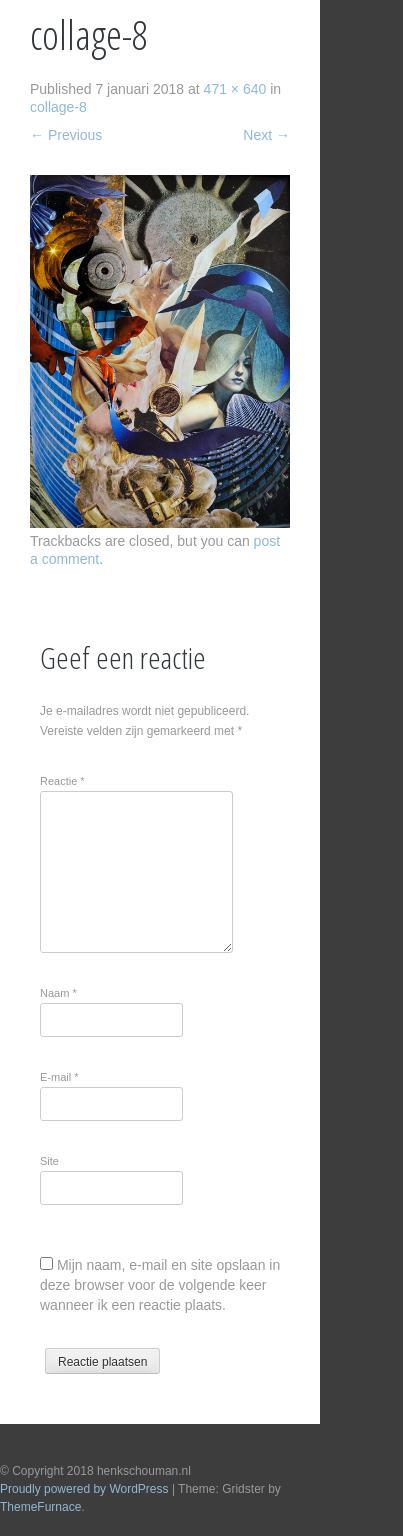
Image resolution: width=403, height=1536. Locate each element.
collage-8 (58, 107)
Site (49, 1161)
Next (266, 135)
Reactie (62, 781)
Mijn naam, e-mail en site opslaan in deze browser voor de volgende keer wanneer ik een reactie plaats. (160, 1285)
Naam (58, 993)
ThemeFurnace (40, 1507)
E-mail (59, 1077)
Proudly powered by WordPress (84, 1489)
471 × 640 (235, 89)
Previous (66, 135)
